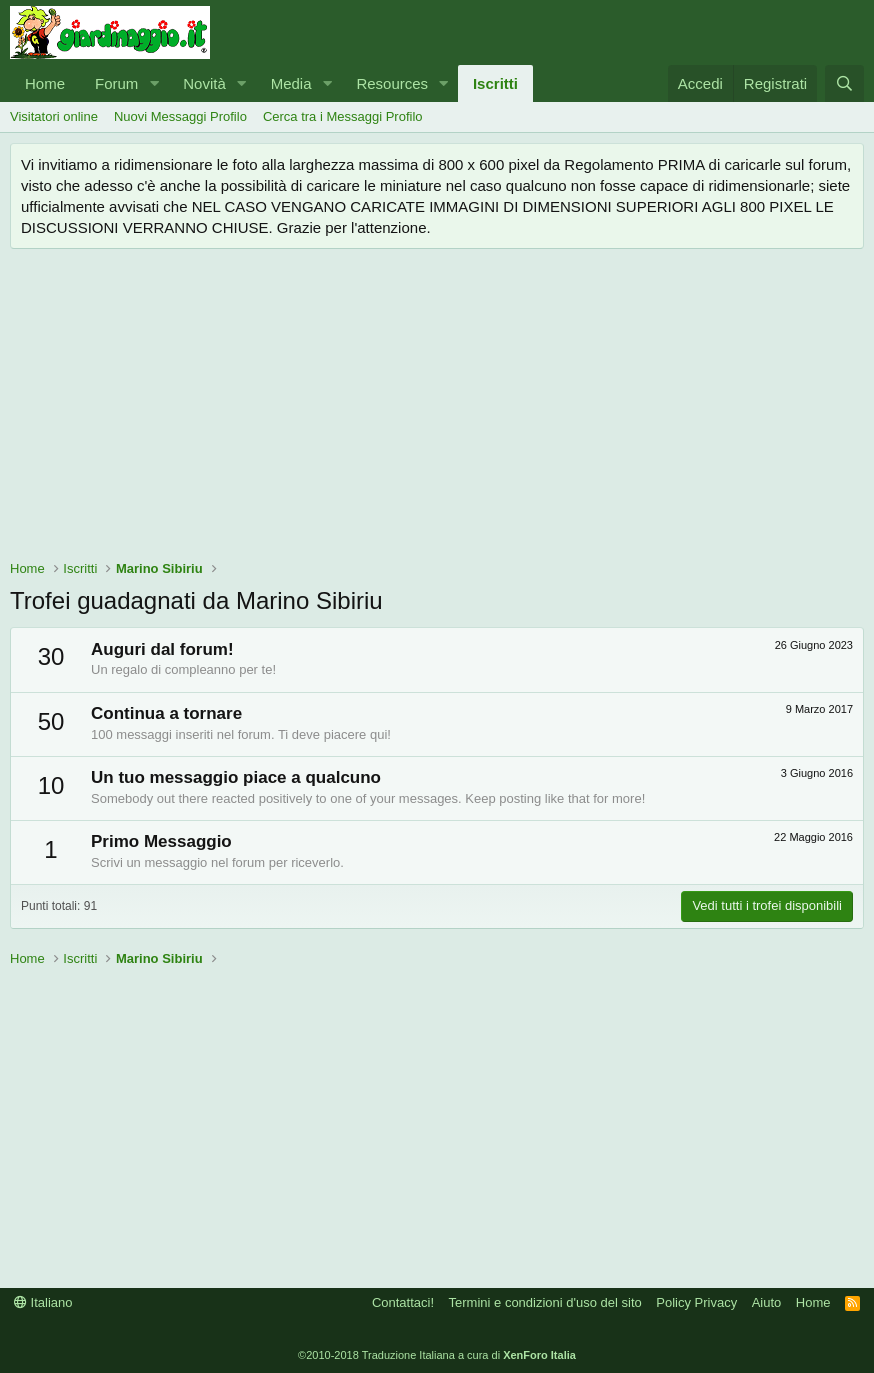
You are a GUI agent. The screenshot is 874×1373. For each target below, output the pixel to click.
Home (45, 83)
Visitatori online (54, 116)
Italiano (43, 1302)
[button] (154, 83)
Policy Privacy (696, 1302)
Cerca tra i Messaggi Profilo (343, 116)
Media (291, 83)
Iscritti (495, 83)
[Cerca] (844, 83)
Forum (116, 83)
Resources (392, 83)
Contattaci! (403, 1302)
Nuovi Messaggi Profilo (180, 116)
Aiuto (767, 1302)
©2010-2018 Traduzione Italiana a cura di (437, 1355)
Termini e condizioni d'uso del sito (545, 1302)
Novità (204, 83)
